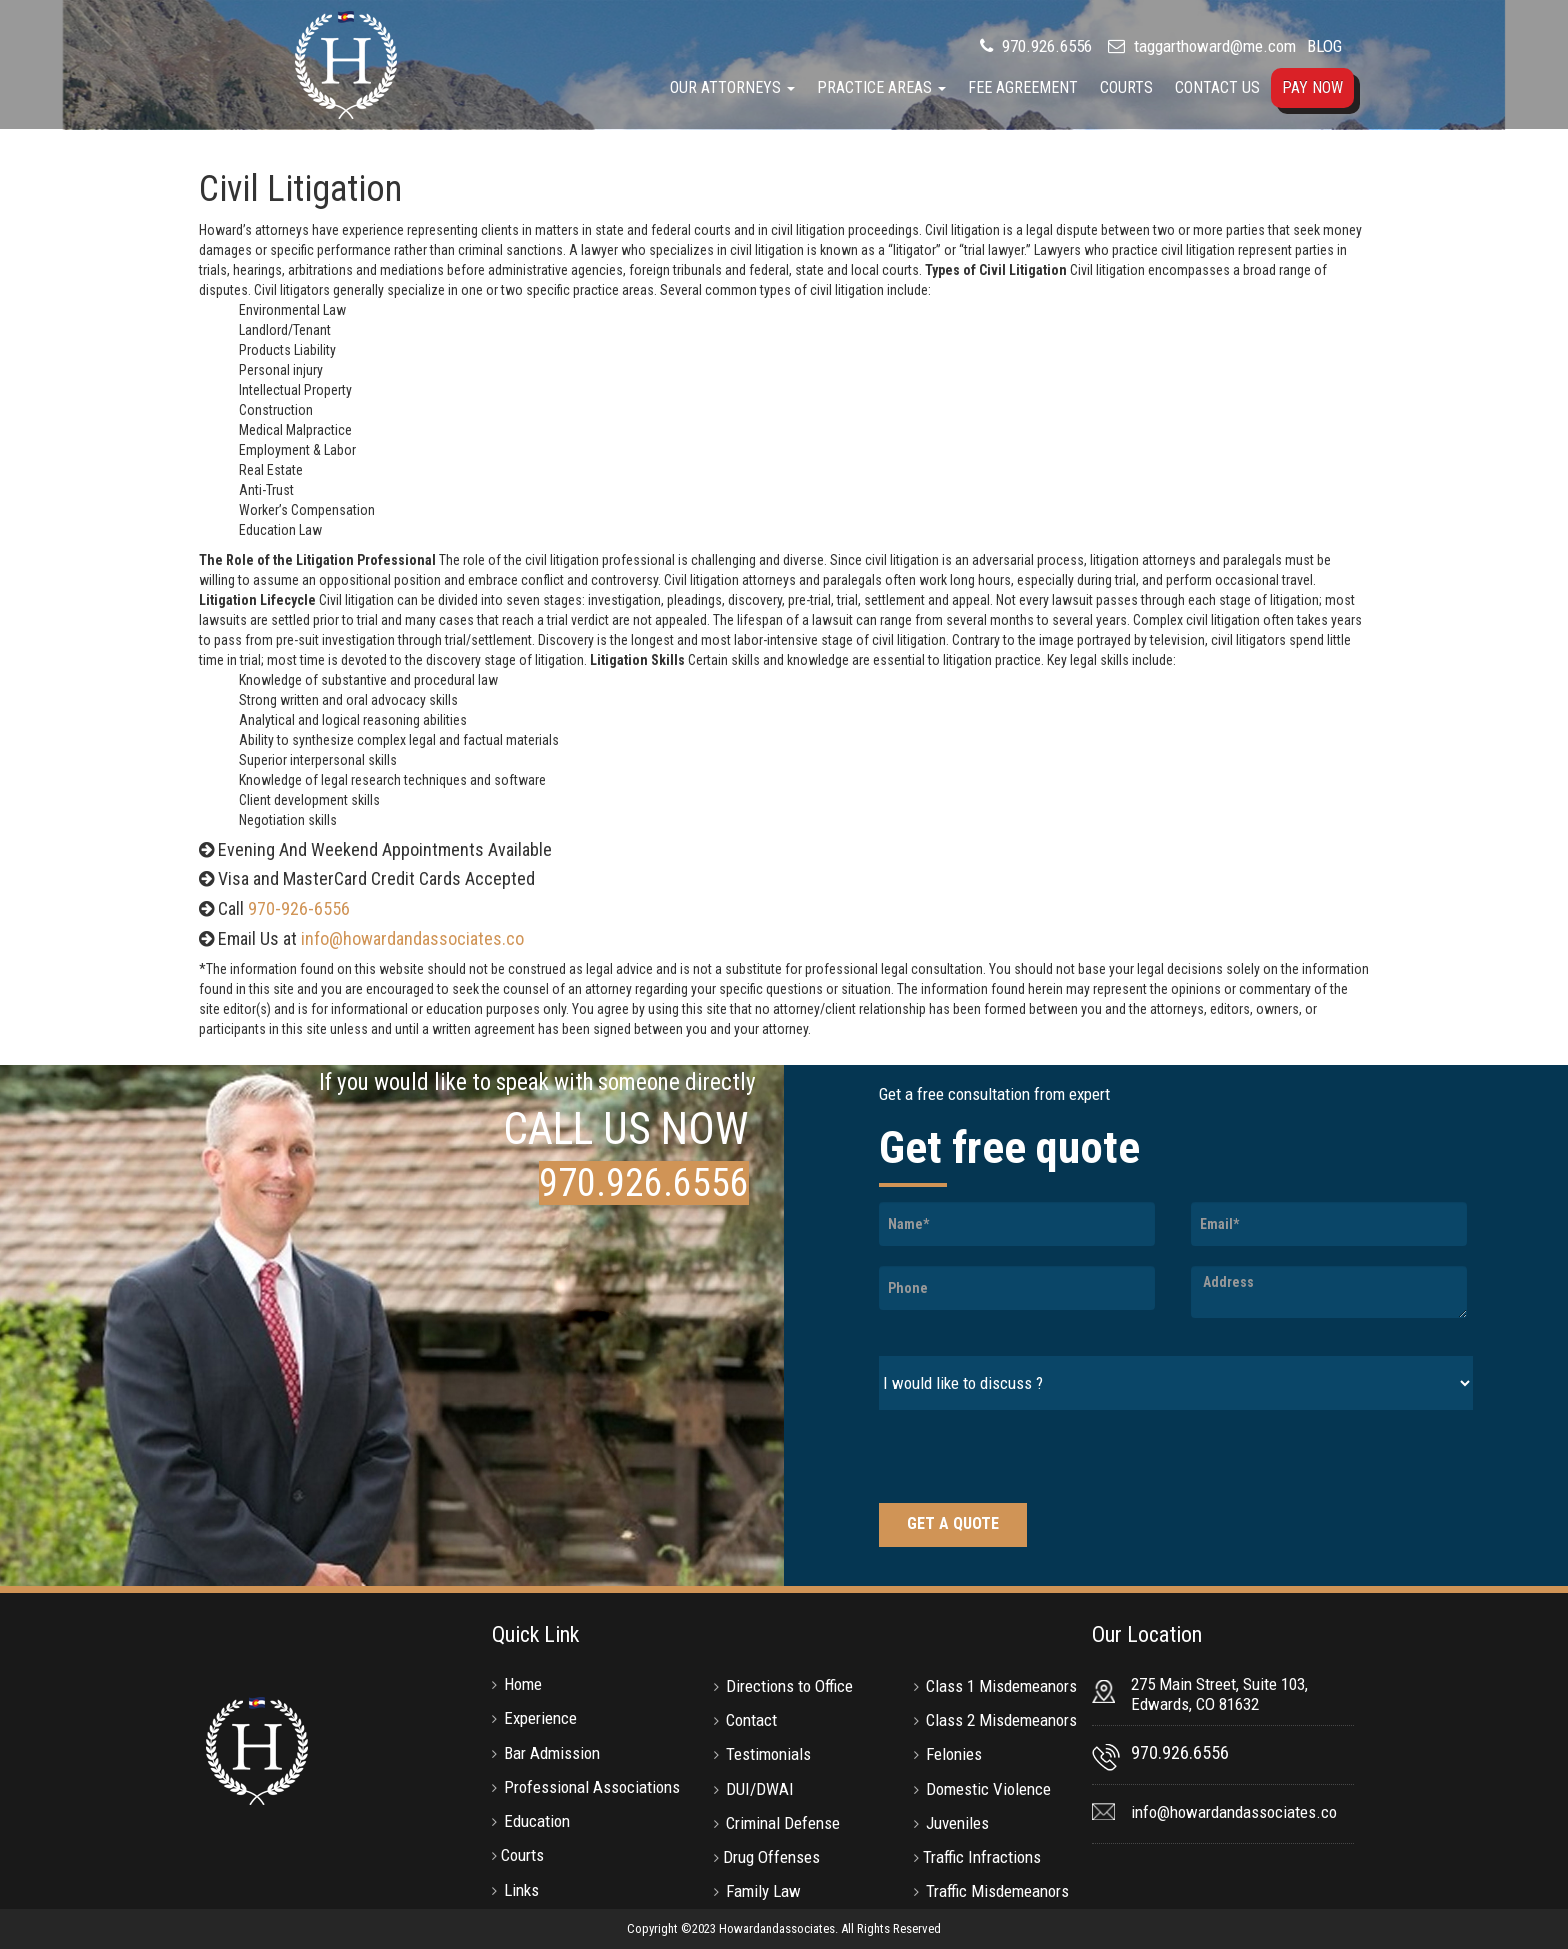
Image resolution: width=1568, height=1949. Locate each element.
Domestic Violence (988, 1789)
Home (523, 1684)
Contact (751, 1720)
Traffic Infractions (982, 1857)
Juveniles (957, 1823)
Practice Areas (881, 87)
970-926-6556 (299, 908)
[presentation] (1031, 1459)
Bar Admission (552, 1753)
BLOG (1324, 46)
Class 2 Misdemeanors (1001, 1720)
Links (521, 1890)
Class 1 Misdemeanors (1001, 1686)
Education (537, 1821)
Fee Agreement (1023, 87)
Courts (1126, 87)
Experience (540, 1718)
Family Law (763, 1891)
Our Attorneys (732, 87)
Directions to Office (789, 1686)
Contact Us (1217, 87)
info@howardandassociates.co (412, 938)
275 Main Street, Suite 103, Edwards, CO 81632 (1219, 1694)
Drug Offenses (771, 1857)
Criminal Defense (783, 1823)
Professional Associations (592, 1787)
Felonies (954, 1754)
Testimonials (768, 1754)
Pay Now (1312, 87)
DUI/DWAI (760, 1789)
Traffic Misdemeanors (997, 1891)
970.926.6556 (1045, 46)
